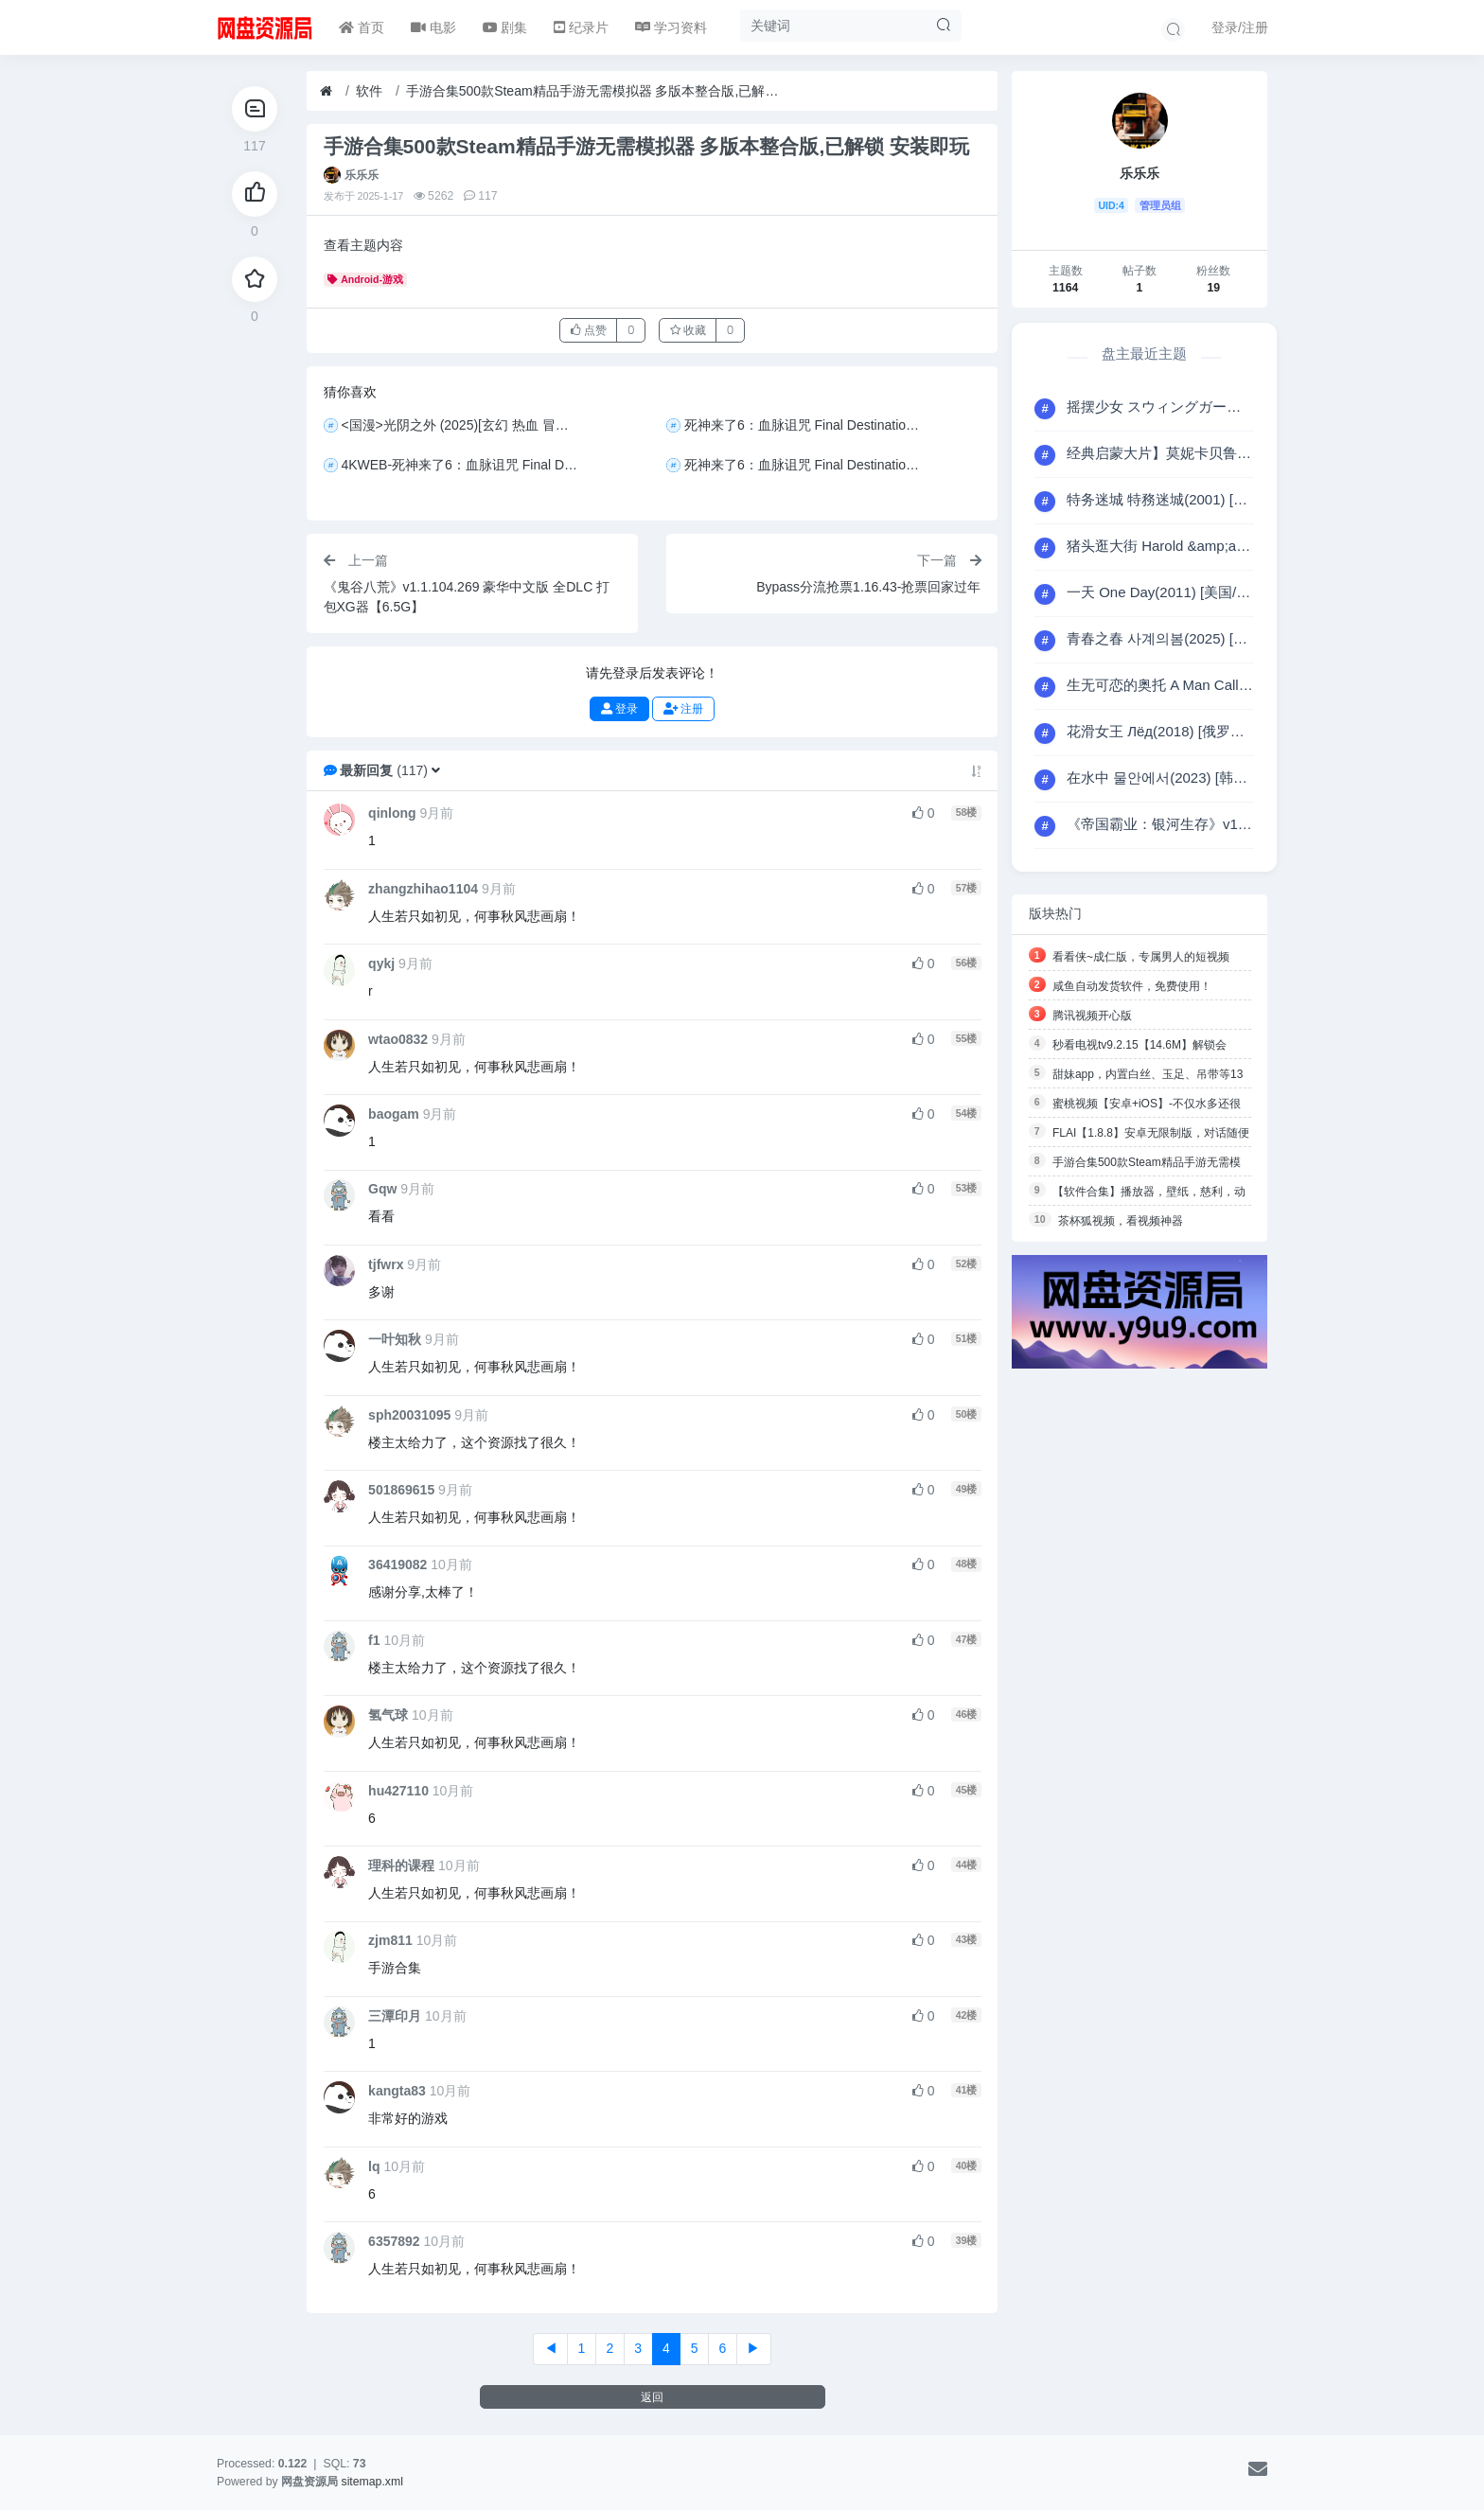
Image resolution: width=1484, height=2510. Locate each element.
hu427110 (398, 1790)
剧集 (505, 27)
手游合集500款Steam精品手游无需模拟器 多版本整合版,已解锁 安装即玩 (595, 90)
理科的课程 (401, 1865)
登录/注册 (1239, 27)
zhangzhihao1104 (423, 888)
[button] (436, 770)
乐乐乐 (361, 175)
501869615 (401, 1489)
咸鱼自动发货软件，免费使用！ (1131, 986)
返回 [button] (652, 2397)
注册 (683, 708)
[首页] (326, 91)
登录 (619, 708)
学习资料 (671, 27)
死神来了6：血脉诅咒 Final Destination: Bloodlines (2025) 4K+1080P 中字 (806, 464)
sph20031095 (409, 1415)
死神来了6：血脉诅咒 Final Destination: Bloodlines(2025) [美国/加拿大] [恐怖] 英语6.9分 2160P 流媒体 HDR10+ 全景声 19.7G (806, 425)
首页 (361, 27)
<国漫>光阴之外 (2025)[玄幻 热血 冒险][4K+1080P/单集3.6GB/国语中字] (463, 425)
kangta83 (397, 2090)
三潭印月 (394, 2016)
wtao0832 (398, 1039)
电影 (433, 27)
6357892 (394, 2241)
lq (374, 2166)
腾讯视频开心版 (1092, 1015)
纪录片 (581, 27)
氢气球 (388, 1715)
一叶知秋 (394, 1339)
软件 (369, 90)
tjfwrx (385, 1264)
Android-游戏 (365, 279)
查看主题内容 (363, 245)
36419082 (397, 1564)
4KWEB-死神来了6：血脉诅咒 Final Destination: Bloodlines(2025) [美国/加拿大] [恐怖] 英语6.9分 (463, 464)
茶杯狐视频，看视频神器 (1120, 1221)
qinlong (392, 813)
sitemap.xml (372, 2481)
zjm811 (390, 1940)
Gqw (382, 1188)
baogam (393, 1114)
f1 (374, 1640)
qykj (381, 963)
